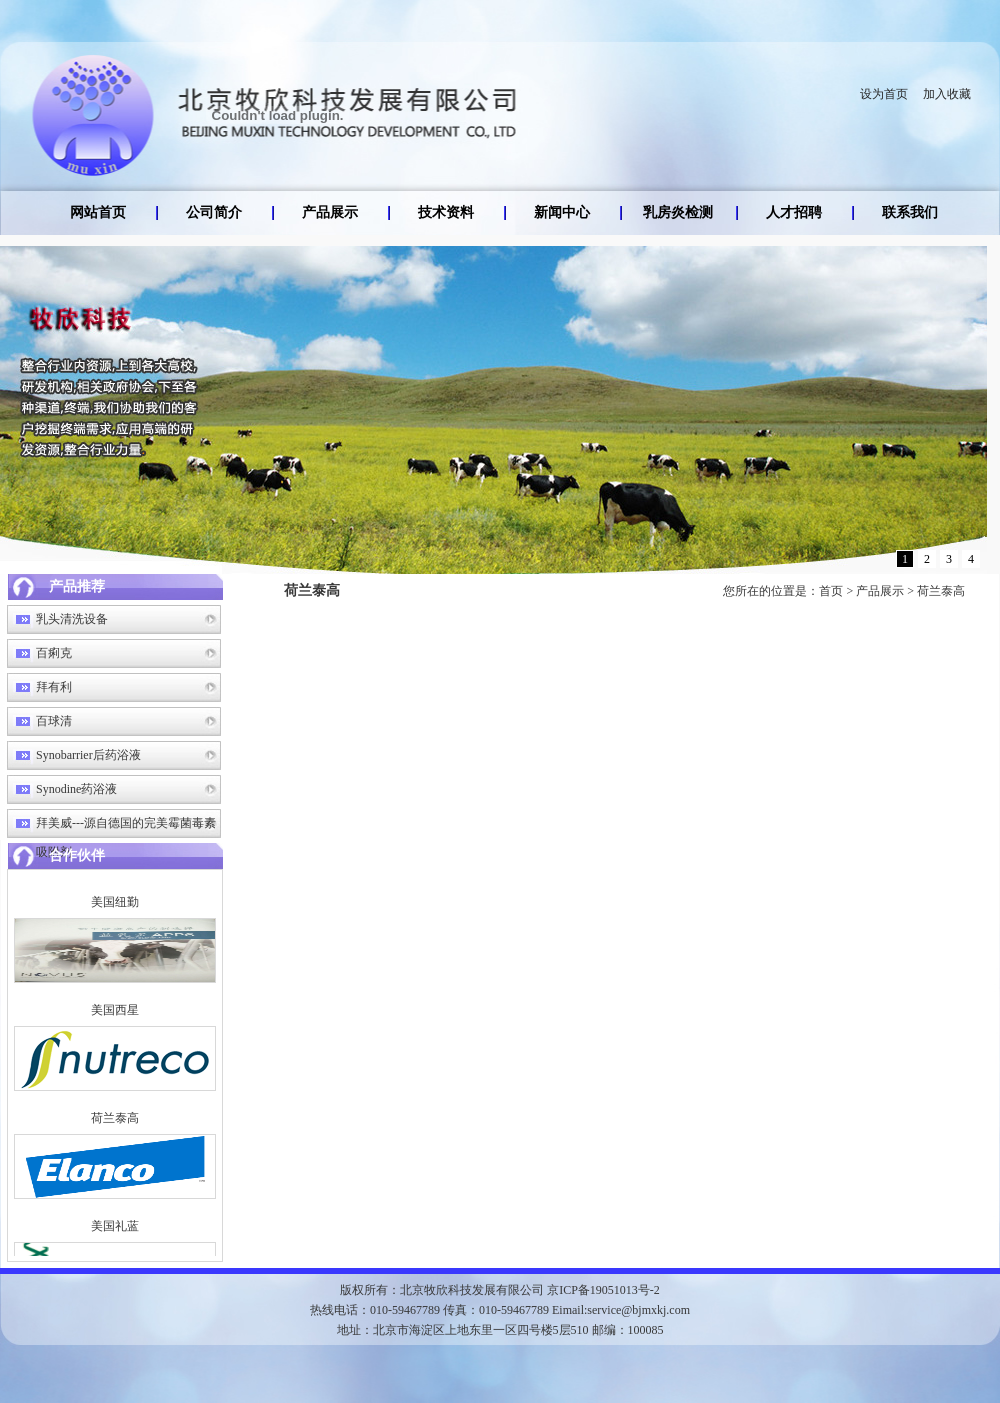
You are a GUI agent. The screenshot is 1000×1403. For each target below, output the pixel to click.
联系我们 (910, 212)
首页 (831, 591)
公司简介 (214, 212)
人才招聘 (794, 212)
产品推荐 (77, 586)
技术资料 (446, 212)
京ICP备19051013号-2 (603, 1290)
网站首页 (98, 212)
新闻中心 (562, 212)
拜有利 (54, 687)
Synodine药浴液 (76, 789)
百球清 (54, 721)
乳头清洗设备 (72, 619)
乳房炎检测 (678, 212)
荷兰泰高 (941, 591)
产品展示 (330, 212)
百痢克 (54, 653)
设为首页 (884, 94)
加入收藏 (947, 94)
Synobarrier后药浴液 (88, 755)
